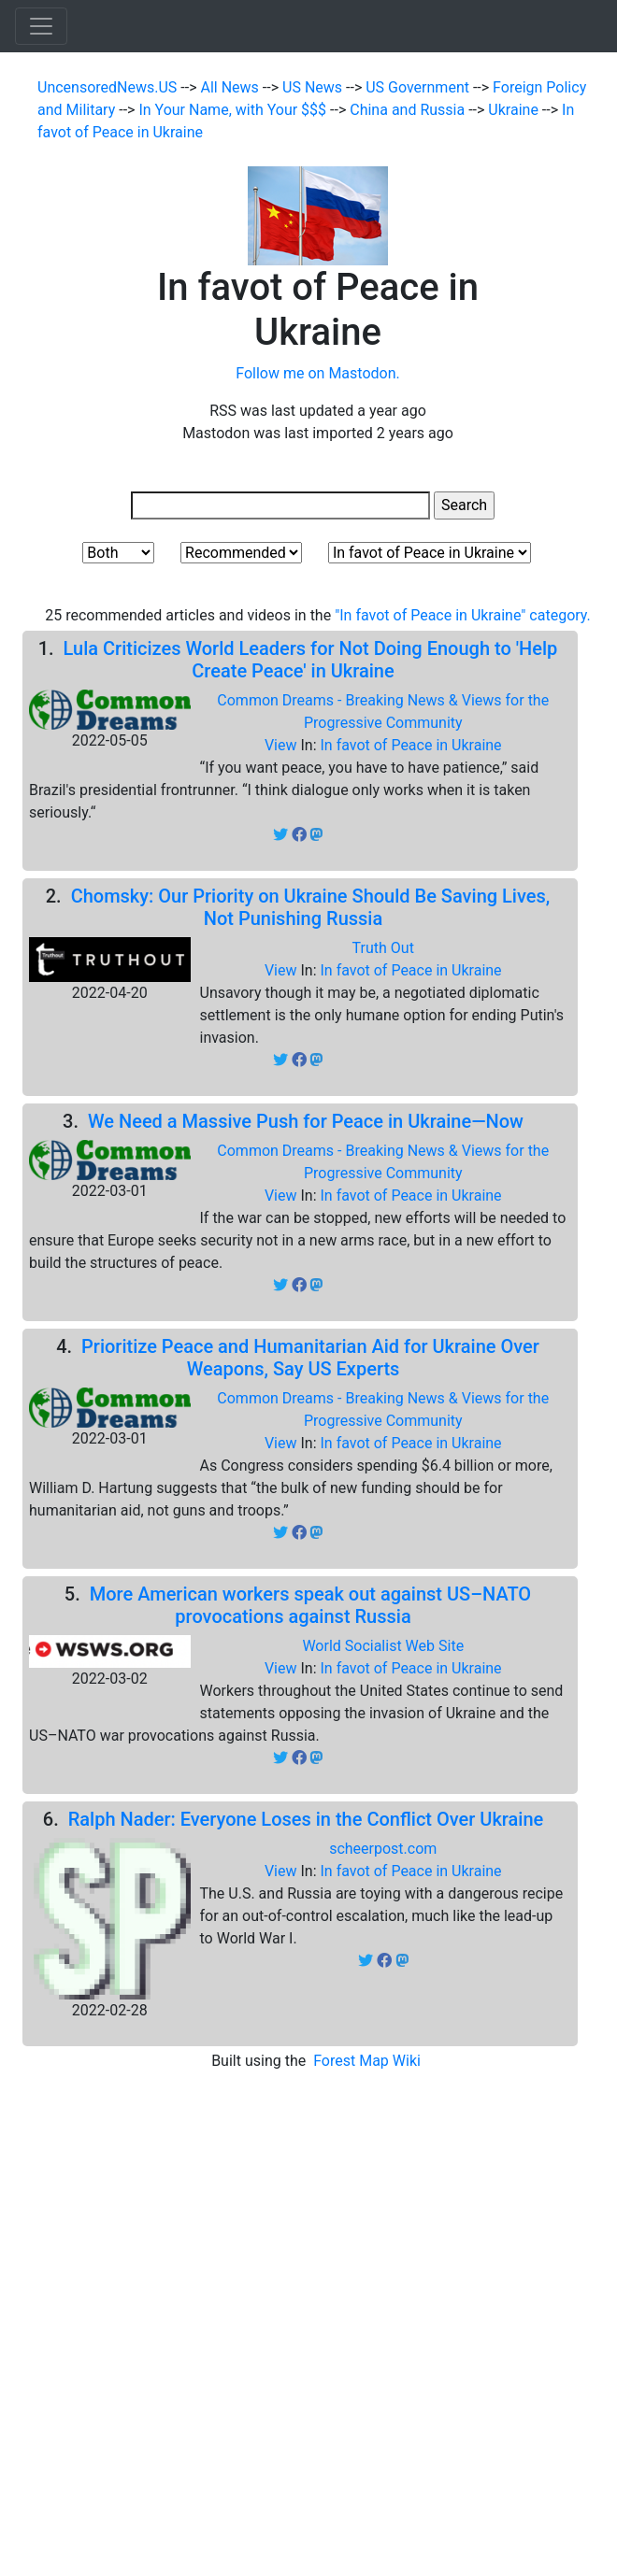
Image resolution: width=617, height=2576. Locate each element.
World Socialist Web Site (383, 1646)
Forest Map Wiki (368, 2061)
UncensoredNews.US (108, 87)
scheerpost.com (383, 1848)
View (283, 745)
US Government (419, 87)
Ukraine (514, 110)
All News (232, 87)
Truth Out (383, 948)
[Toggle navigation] (41, 26)
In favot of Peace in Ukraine (410, 745)
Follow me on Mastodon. (317, 373)
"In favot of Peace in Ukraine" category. (463, 615)
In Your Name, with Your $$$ (234, 110)
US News (314, 87)
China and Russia (409, 110)
